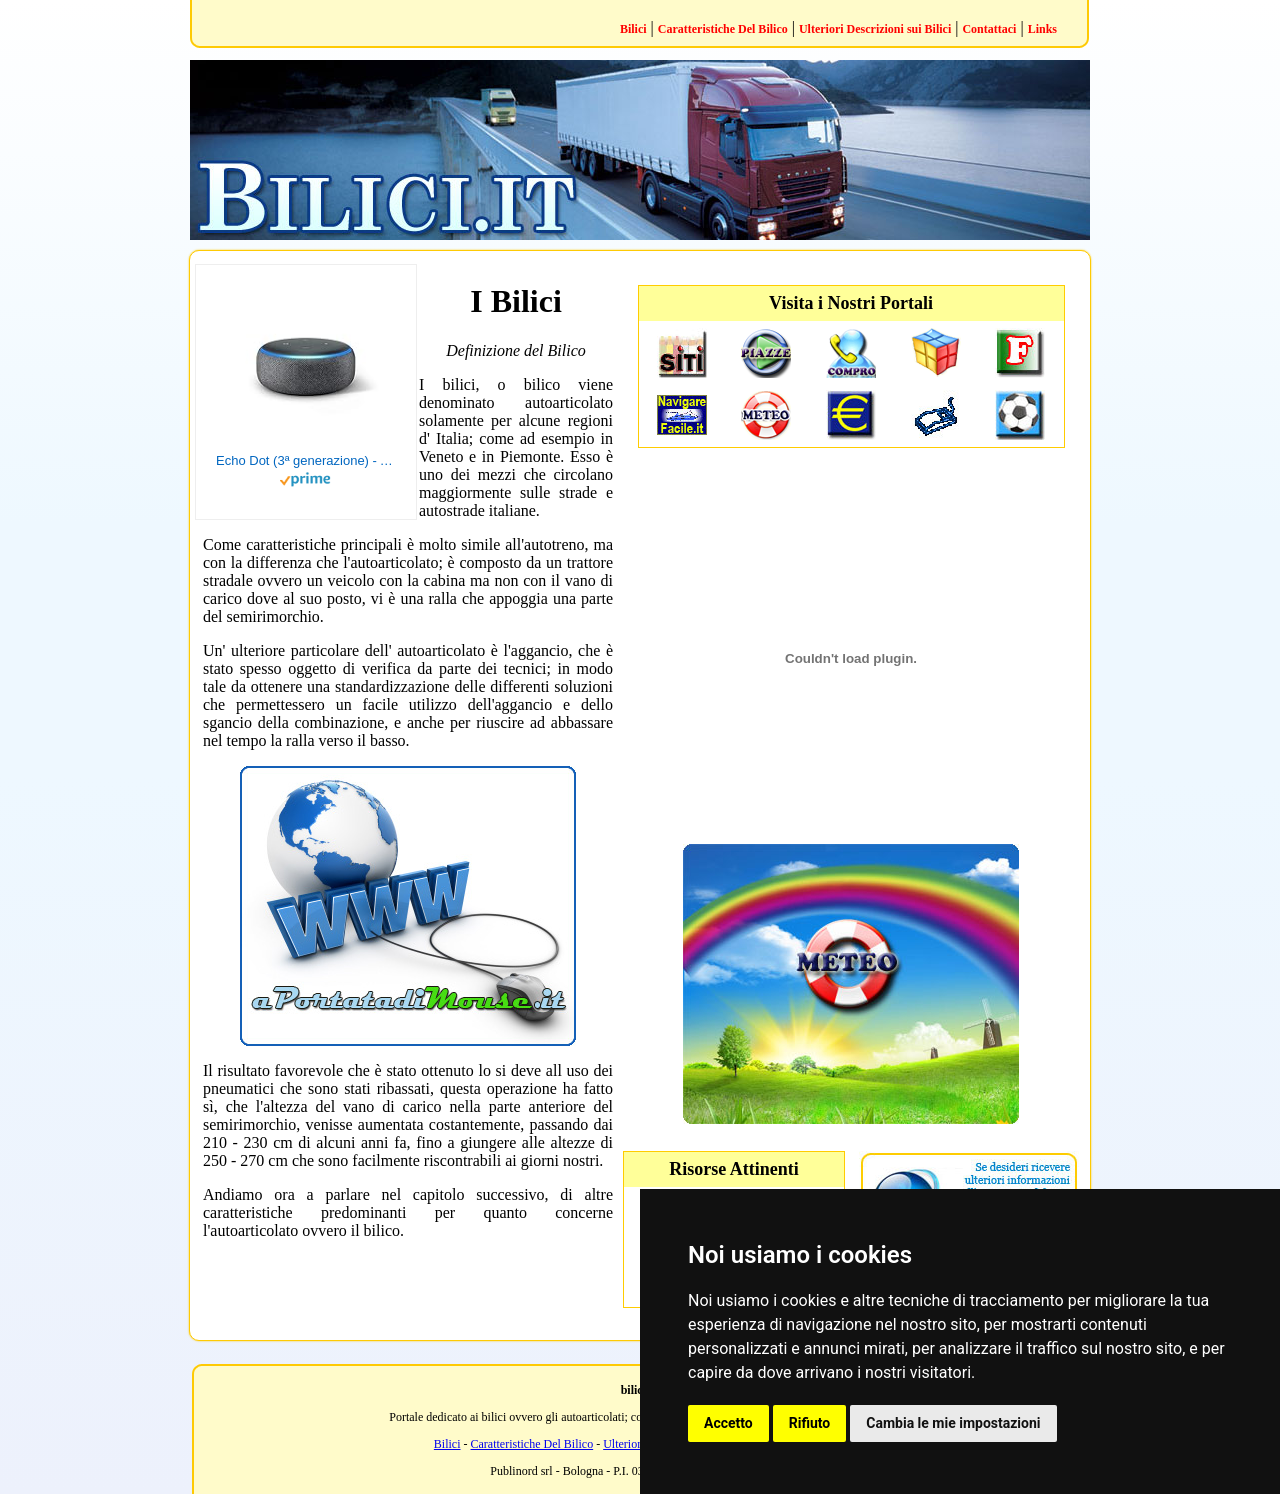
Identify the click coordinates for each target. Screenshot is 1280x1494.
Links (1042, 29)
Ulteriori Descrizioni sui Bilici (875, 29)
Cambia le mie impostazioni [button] (953, 1423)
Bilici (633, 29)
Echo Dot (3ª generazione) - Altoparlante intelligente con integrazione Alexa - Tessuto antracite (306, 460)
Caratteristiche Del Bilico (723, 29)
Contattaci (989, 29)
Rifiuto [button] (810, 1423)
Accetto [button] (728, 1423)
